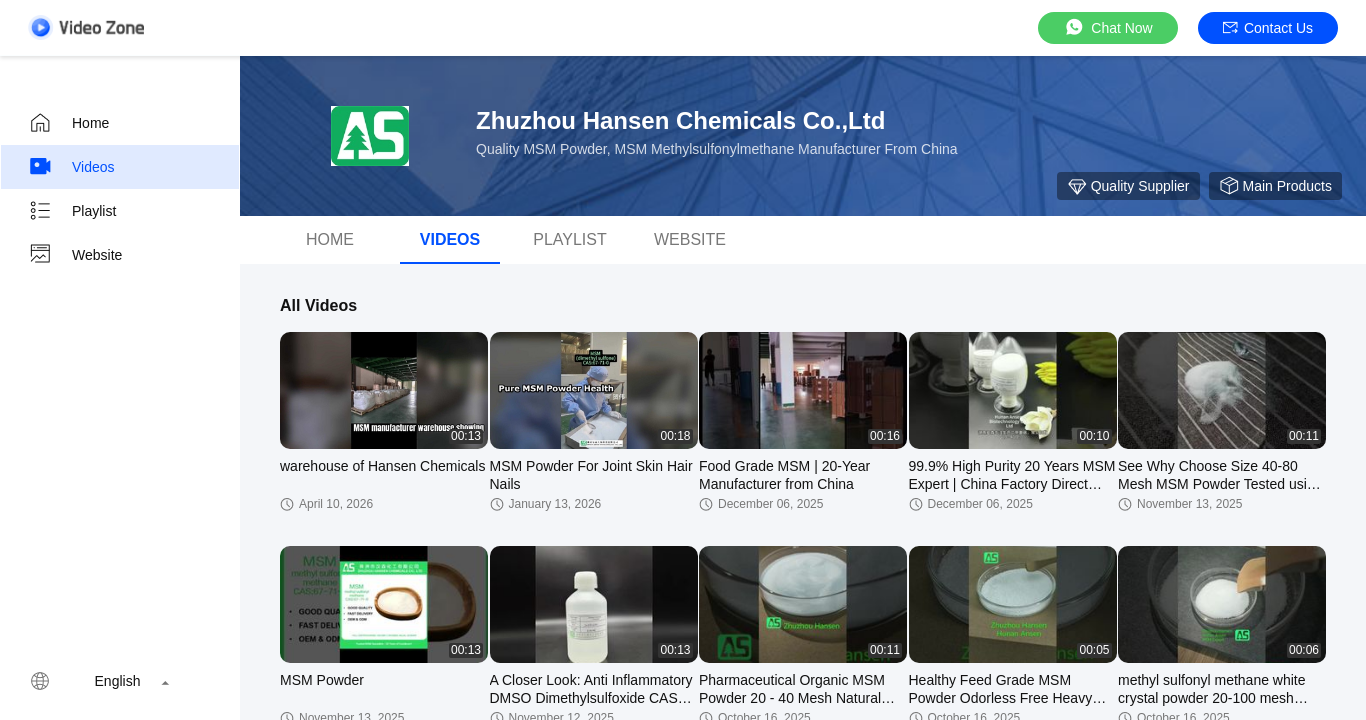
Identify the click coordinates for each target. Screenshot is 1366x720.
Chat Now (1107, 27)
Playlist (72, 211)
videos (450, 239)
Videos (71, 167)
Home (68, 123)
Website (75, 255)
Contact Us (1268, 28)
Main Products (1275, 186)
